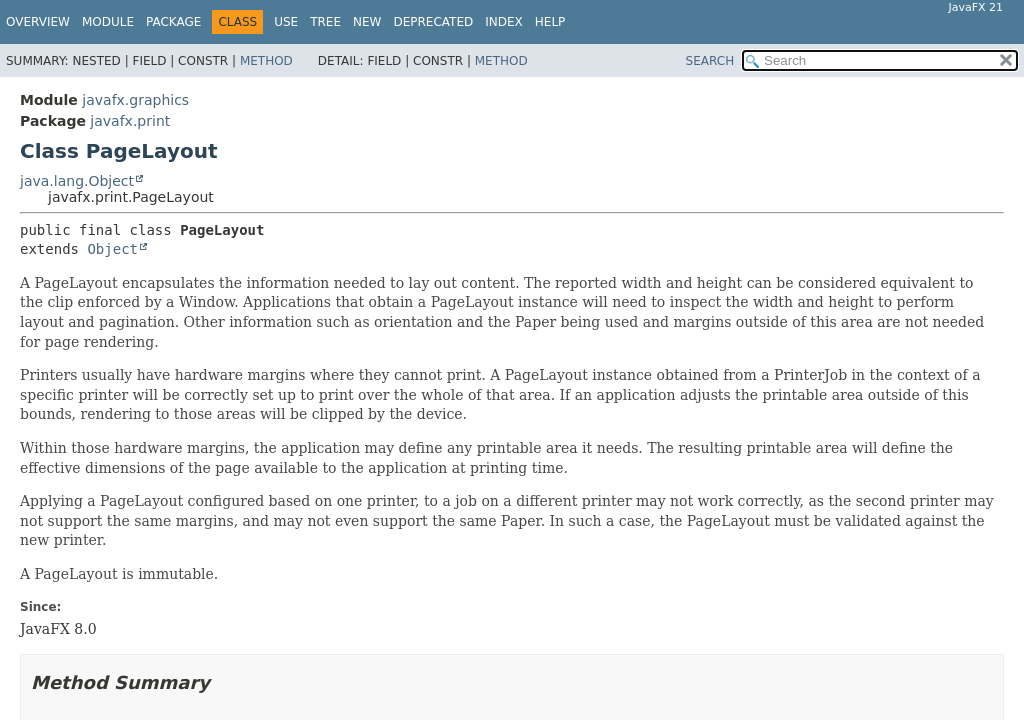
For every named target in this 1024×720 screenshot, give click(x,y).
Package (173, 22)
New (367, 22)
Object (112, 249)
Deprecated (433, 22)
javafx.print (130, 121)
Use (286, 22)
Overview (38, 22)
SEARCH (710, 61)
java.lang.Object (77, 181)
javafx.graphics (135, 100)
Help (550, 22)
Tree (325, 22)
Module (108, 22)
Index (504, 22)
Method (266, 61)
